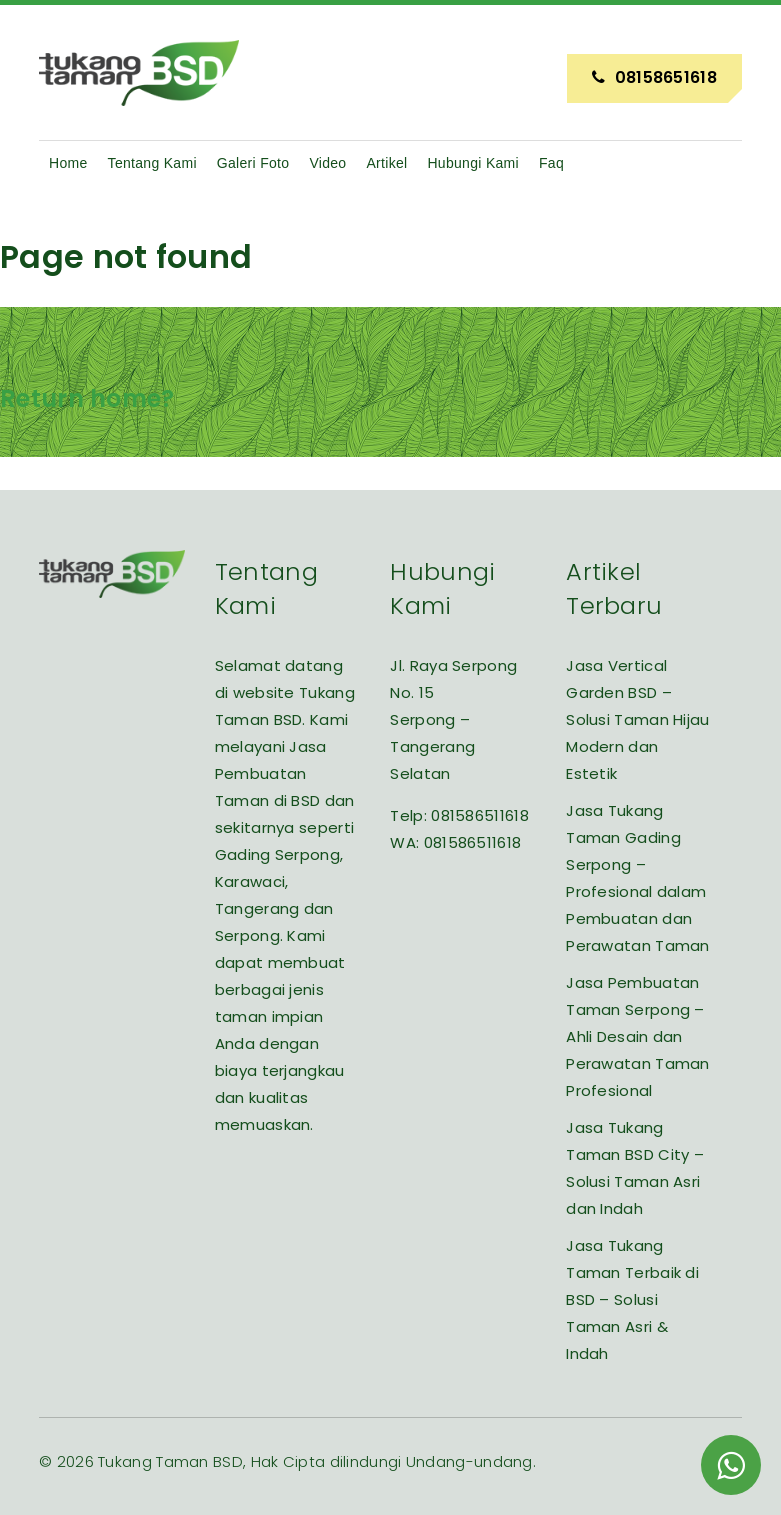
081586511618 (480, 815)
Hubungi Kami (473, 163)
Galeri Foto (253, 163)
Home (68, 163)
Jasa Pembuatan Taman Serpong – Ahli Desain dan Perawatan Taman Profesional (638, 1036)
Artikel (386, 163)
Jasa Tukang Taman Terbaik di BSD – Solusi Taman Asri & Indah (632, 1299)
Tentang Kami (152, 163)
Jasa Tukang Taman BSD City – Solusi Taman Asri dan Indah (635, 1168)
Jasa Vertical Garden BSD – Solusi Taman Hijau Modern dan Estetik (637, 719)
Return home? (87, 398)
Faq (551, 163)
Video (327, 163)
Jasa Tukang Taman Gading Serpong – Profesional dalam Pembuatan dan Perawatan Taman (638, 878)
